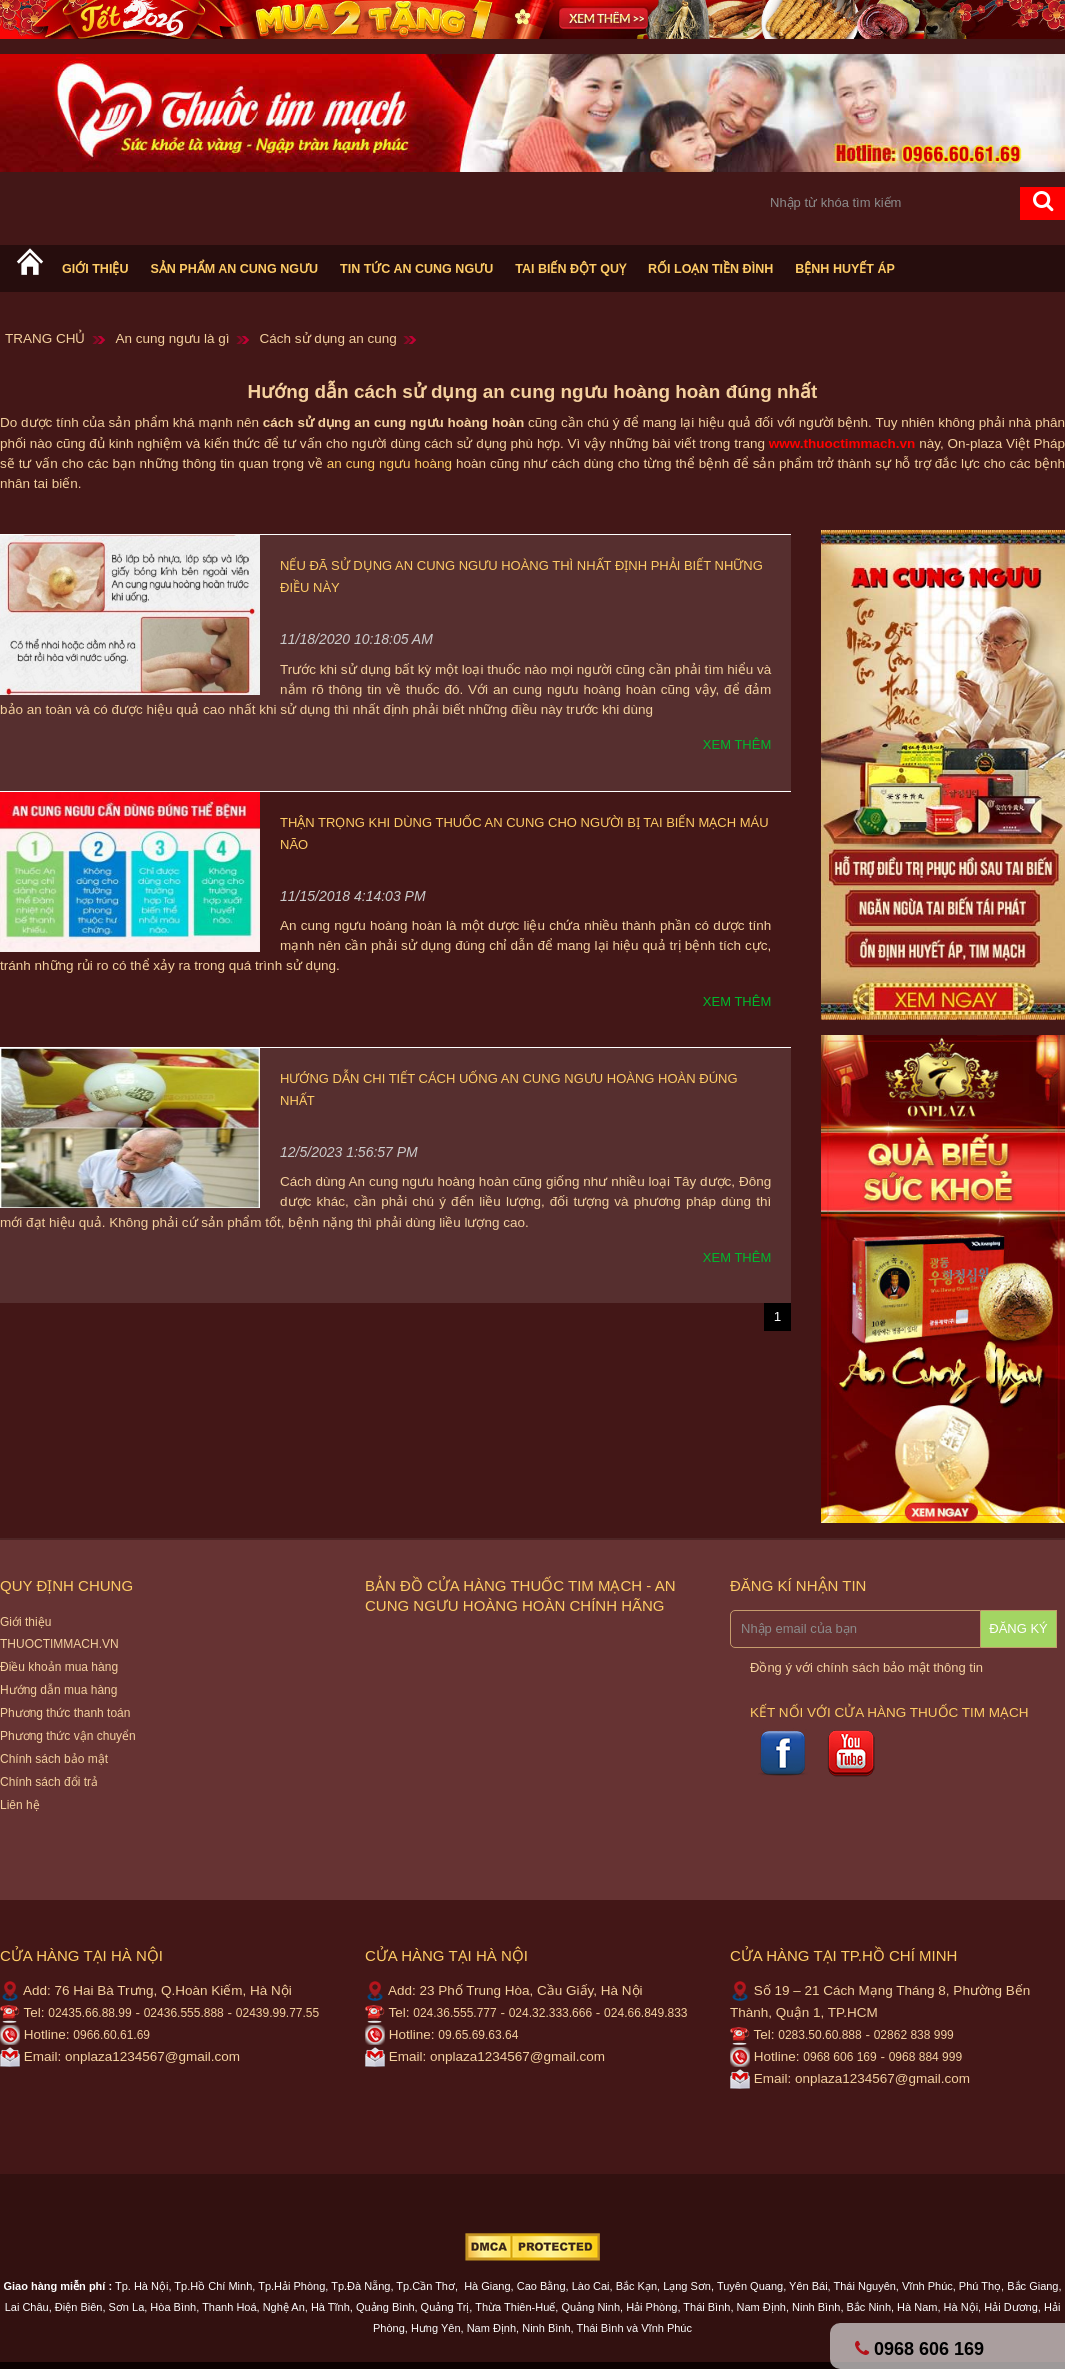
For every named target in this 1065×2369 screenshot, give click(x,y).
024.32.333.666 (550, 2013)
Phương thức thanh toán (65, 1713)
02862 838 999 (914, 2035)
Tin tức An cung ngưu (416, 269)
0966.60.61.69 (111, 2035)
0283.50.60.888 (819, 2035)
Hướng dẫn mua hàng (58, 1690)
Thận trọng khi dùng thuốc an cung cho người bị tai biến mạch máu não (524, 833)
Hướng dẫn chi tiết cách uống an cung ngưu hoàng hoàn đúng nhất (509, 1089)
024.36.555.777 (454, 2013)
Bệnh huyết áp (845, 269)
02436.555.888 (184, 2013)
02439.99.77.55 (277, 2013)
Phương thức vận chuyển (68, 1736)
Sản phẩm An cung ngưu (234, 269)
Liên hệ (20, 1805)
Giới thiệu (95, 269)
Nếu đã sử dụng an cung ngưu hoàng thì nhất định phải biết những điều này (521, 576)
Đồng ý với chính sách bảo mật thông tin (866, 1667)
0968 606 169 (839, 2057)
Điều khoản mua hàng (59, 1667)
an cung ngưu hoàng (389, 463)
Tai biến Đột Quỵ (570, 269)
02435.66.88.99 (89, 2013)
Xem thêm (737, 744)
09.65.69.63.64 (478, 2035)
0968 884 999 (925, 2057)
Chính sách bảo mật (54, 1759)
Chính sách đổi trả (49, 1782)
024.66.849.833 (645, 2013)
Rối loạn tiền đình (710, 269)
